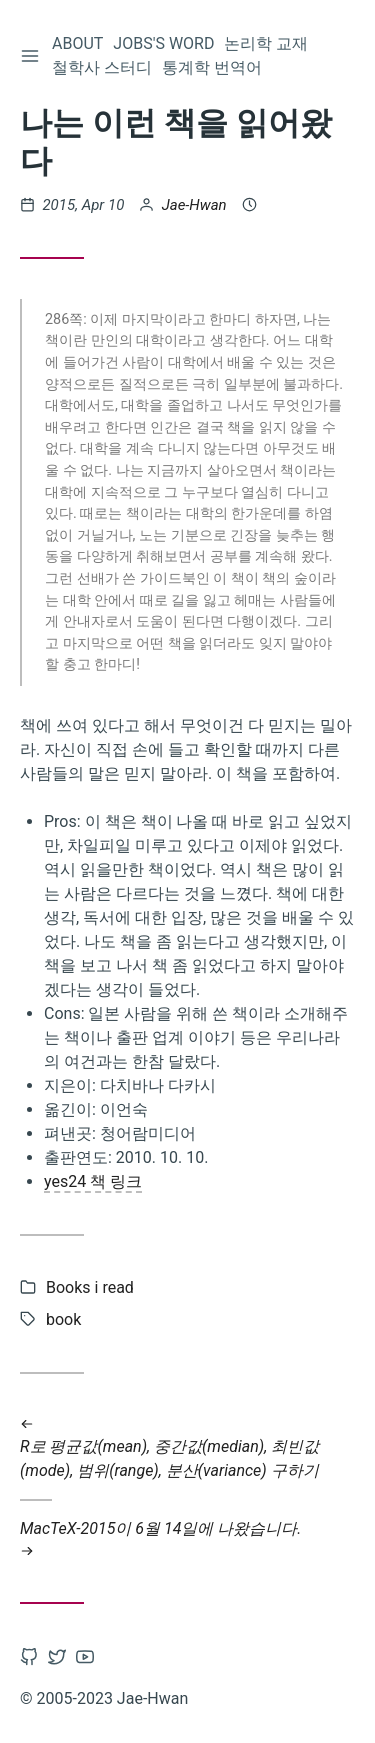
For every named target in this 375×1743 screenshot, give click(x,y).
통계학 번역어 (212, 67)
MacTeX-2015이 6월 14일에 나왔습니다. (187, 1539)
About (77, 43)
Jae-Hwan (194, 205)
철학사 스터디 (102, 67)
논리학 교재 (266, 43)
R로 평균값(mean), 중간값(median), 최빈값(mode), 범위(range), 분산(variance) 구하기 (187, 1447)
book (63, 1319)
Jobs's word (163, 43)
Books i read (90, 1287)
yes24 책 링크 (93, 1181)
